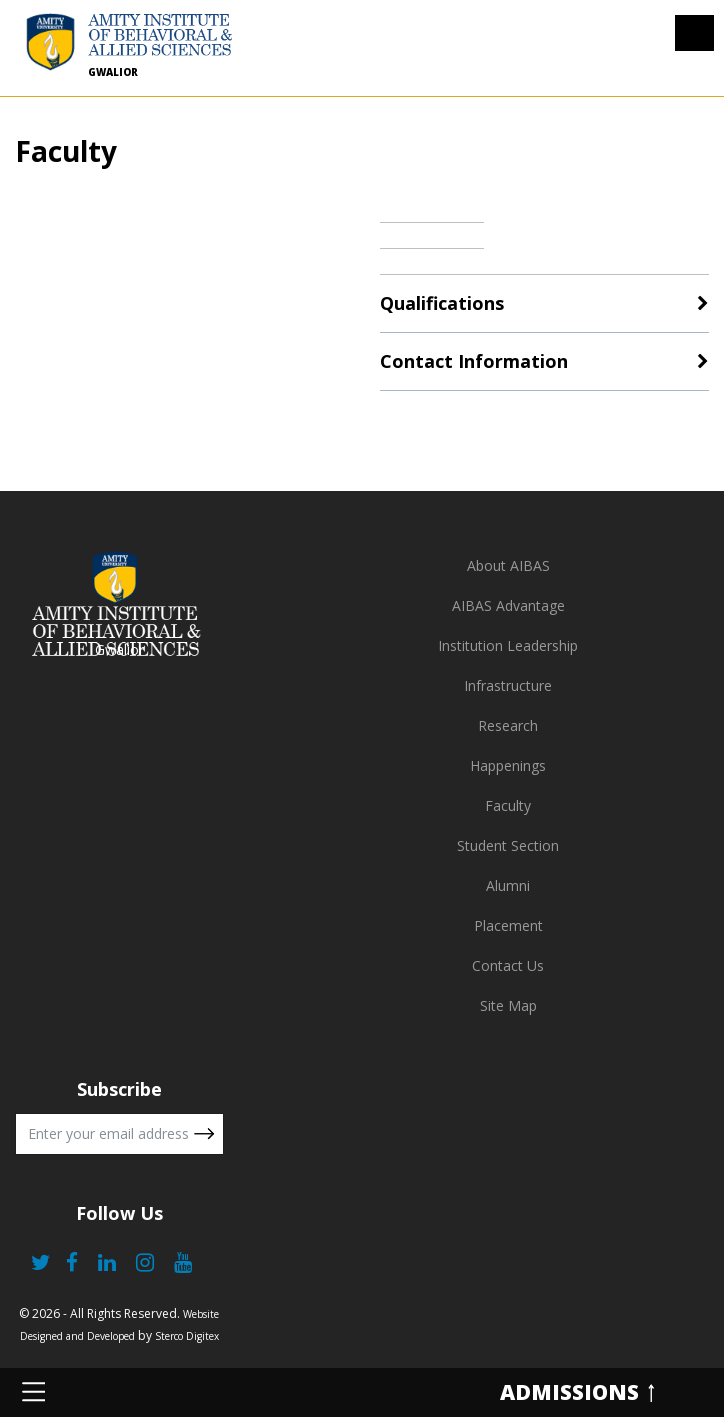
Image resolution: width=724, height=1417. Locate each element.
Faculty (508, 805)
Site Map (508, 1005)
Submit (204, 1134)
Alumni (508, 885)
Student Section (508, 845)
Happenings (508, 765)
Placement (508, 925)
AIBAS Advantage (508, 605)
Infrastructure (508, 685)
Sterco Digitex (187, 1336)
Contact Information (474, 361)
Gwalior (113, 72)
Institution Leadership (508, 645)
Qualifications (442, 303)
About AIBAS (508, 565)
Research (508, 725)
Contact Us (508, 965)
